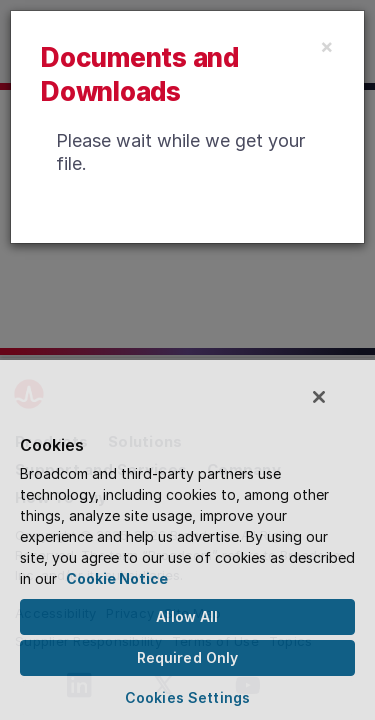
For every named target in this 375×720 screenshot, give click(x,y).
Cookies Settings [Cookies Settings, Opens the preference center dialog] (187, 697)
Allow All (187, 616)
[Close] (327, 46)
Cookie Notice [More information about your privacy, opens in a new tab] (117, 578)
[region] (187, 543)
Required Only (188, 657)
